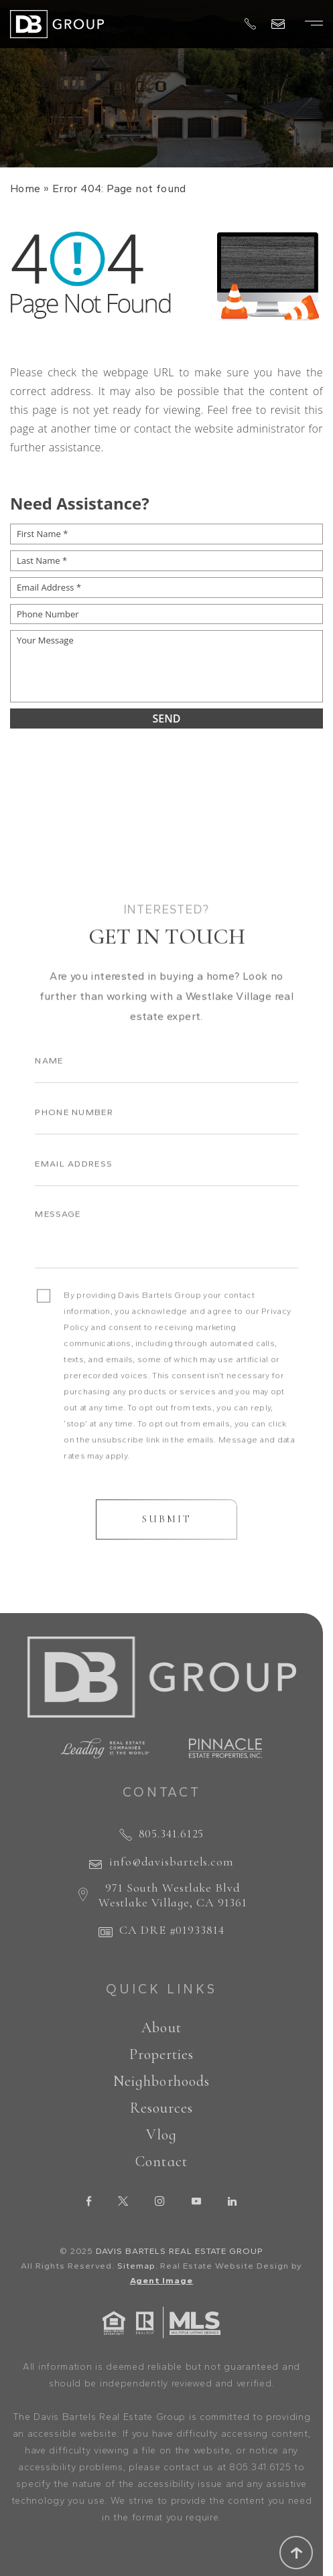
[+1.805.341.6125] (250, 24)
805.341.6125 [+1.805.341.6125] (171, 1833)
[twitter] (123, 2201)
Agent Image (162, 2280)
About (161, 2027)
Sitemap (136, 2266)
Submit (167, 1541)
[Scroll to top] (296, 2552)
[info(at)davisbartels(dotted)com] (278, 24)
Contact (161, 2161)
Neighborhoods (161, 2081)
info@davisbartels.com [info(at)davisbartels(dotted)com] (171, 1861)
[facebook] (88, 2201)
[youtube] (196, 2201)
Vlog (161, 2134)
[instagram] (160, 2201)
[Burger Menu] (314, 23)
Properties (161, 2054)
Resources (162, 2108)
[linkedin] (232, 2201)
